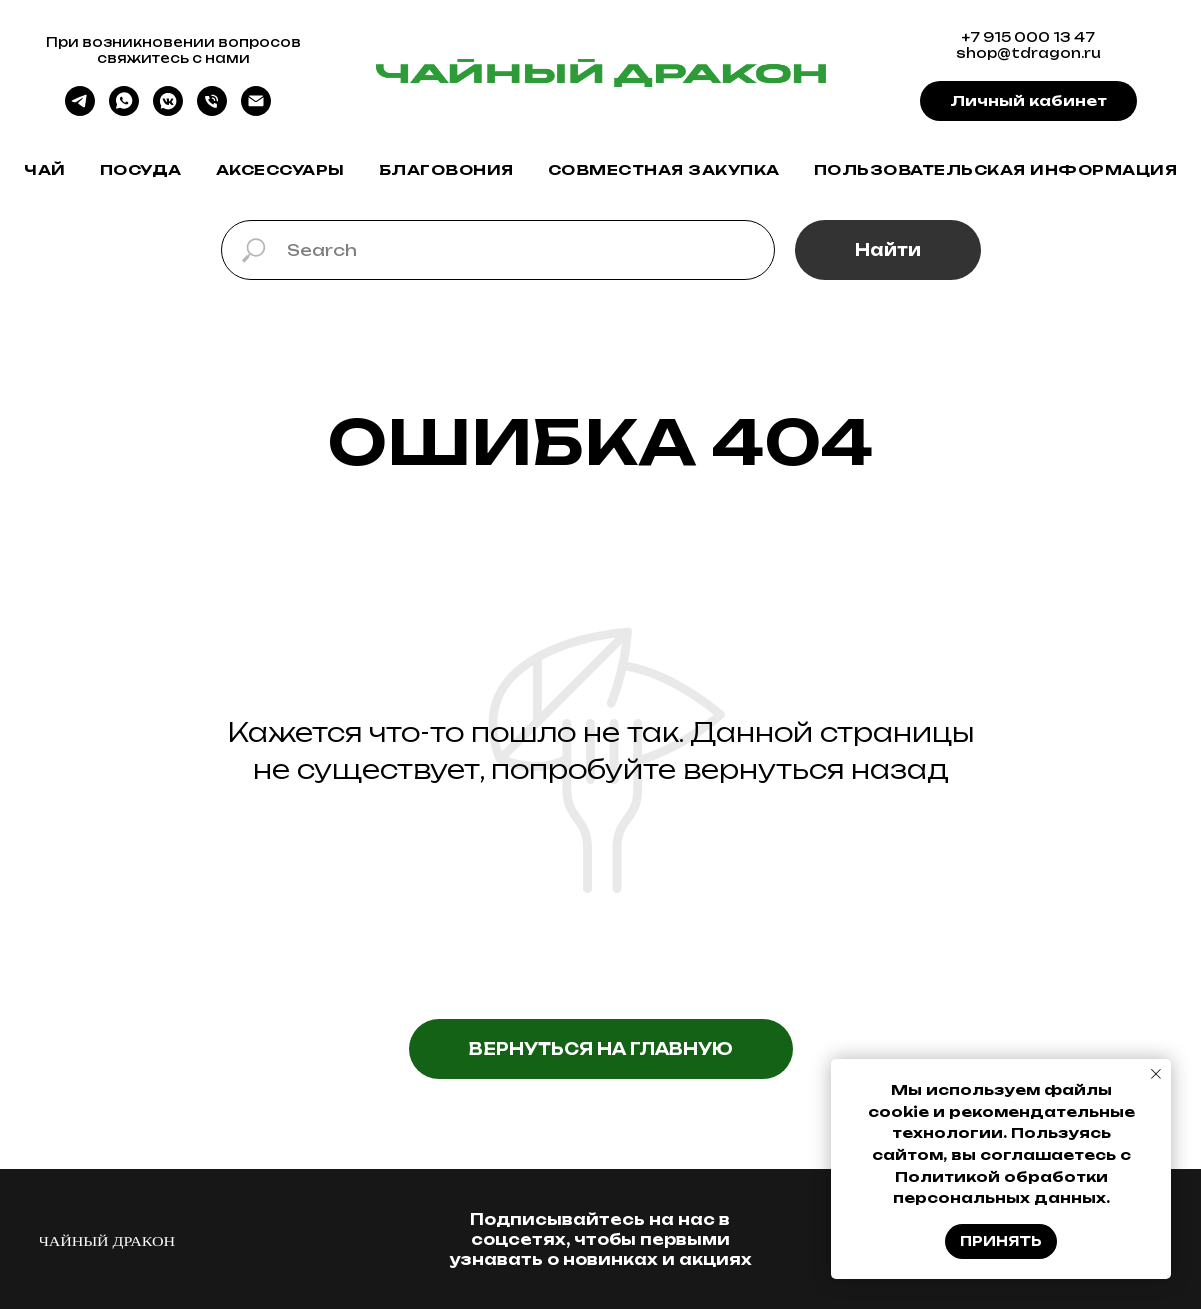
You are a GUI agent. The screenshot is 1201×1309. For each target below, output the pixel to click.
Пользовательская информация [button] (996, 169)
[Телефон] (212, 110)
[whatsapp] (124, 110)
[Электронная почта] (256, 110)
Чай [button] (45, 169)
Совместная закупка (664, 169)
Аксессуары (280, 169)
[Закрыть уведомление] (1156, 1074)
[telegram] (80, 110)
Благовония (446, 169)
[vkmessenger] (168, 110)
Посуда (141, 169)
